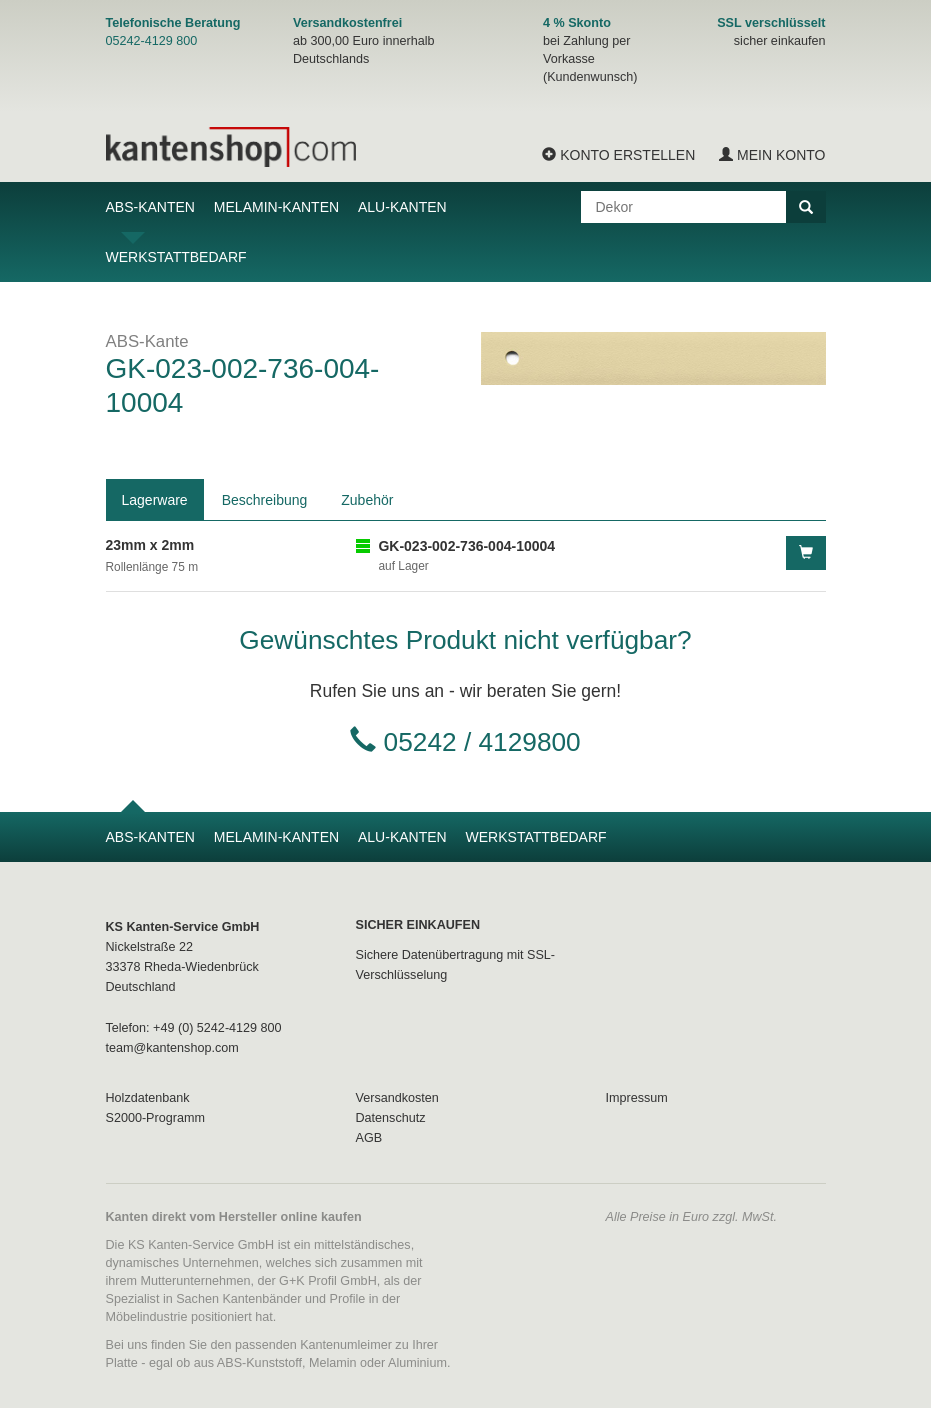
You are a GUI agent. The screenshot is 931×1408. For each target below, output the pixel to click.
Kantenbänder (261, 1299)
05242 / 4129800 (482, 742)
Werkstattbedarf (176, 257)
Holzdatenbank (148, 1098)
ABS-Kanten (150, 207)
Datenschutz (391, 1118)
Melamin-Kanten (276, 207)
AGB (369, 1138)
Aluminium (417, 1363)
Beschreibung (265, 500)
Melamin (333, 1363)
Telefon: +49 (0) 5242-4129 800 (194, 1028)
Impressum (637, 1098)
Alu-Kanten (402, 207)
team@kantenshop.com (172, 1048)
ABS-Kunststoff (259, 1363)
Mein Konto (772, 155)
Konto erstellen (618, 155)
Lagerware (155, 500)
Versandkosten (397, 1098)
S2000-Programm (155, 1118)
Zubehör (367, 500)
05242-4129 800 (152, 41)
